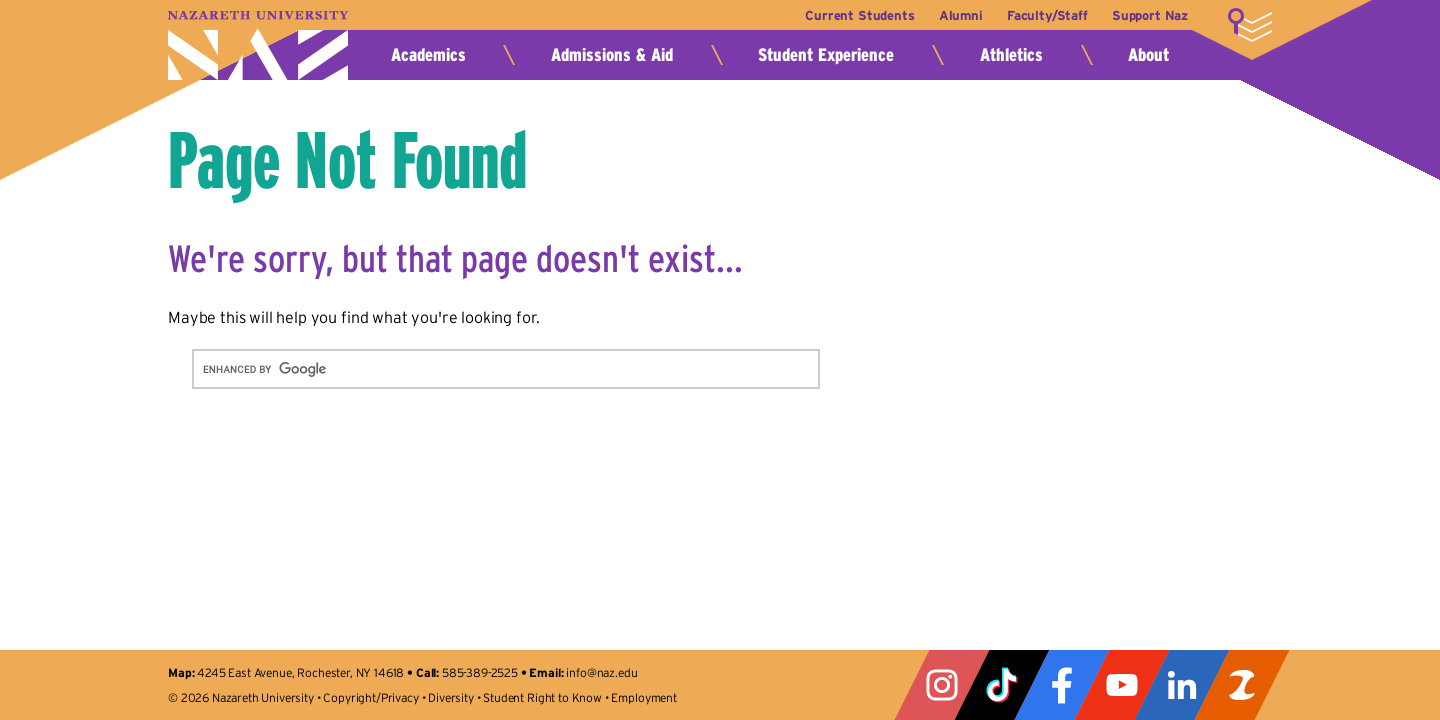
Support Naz (1150, 15)
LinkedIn (1182, 685)
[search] (482, 369)
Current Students (847, 15)
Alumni (952, 15)
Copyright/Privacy (370, 697)
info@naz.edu (601, 672)
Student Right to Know (542, 697)
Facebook (1062, 685)
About (1148, 55)
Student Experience (826, 55)
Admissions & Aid (612, 55)
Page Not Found (347, 160)
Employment (643, 697)
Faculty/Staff (1043, 15)
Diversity (451, 697)
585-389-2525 (480, 672)
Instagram (942, 685)
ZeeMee (1242, 685)
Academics (428, 55)
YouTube (1122, 685)
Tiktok (1002, 685)
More (1250, 25)
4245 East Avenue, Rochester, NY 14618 (300, 672)
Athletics (1011, 55)
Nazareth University (258, 45)
